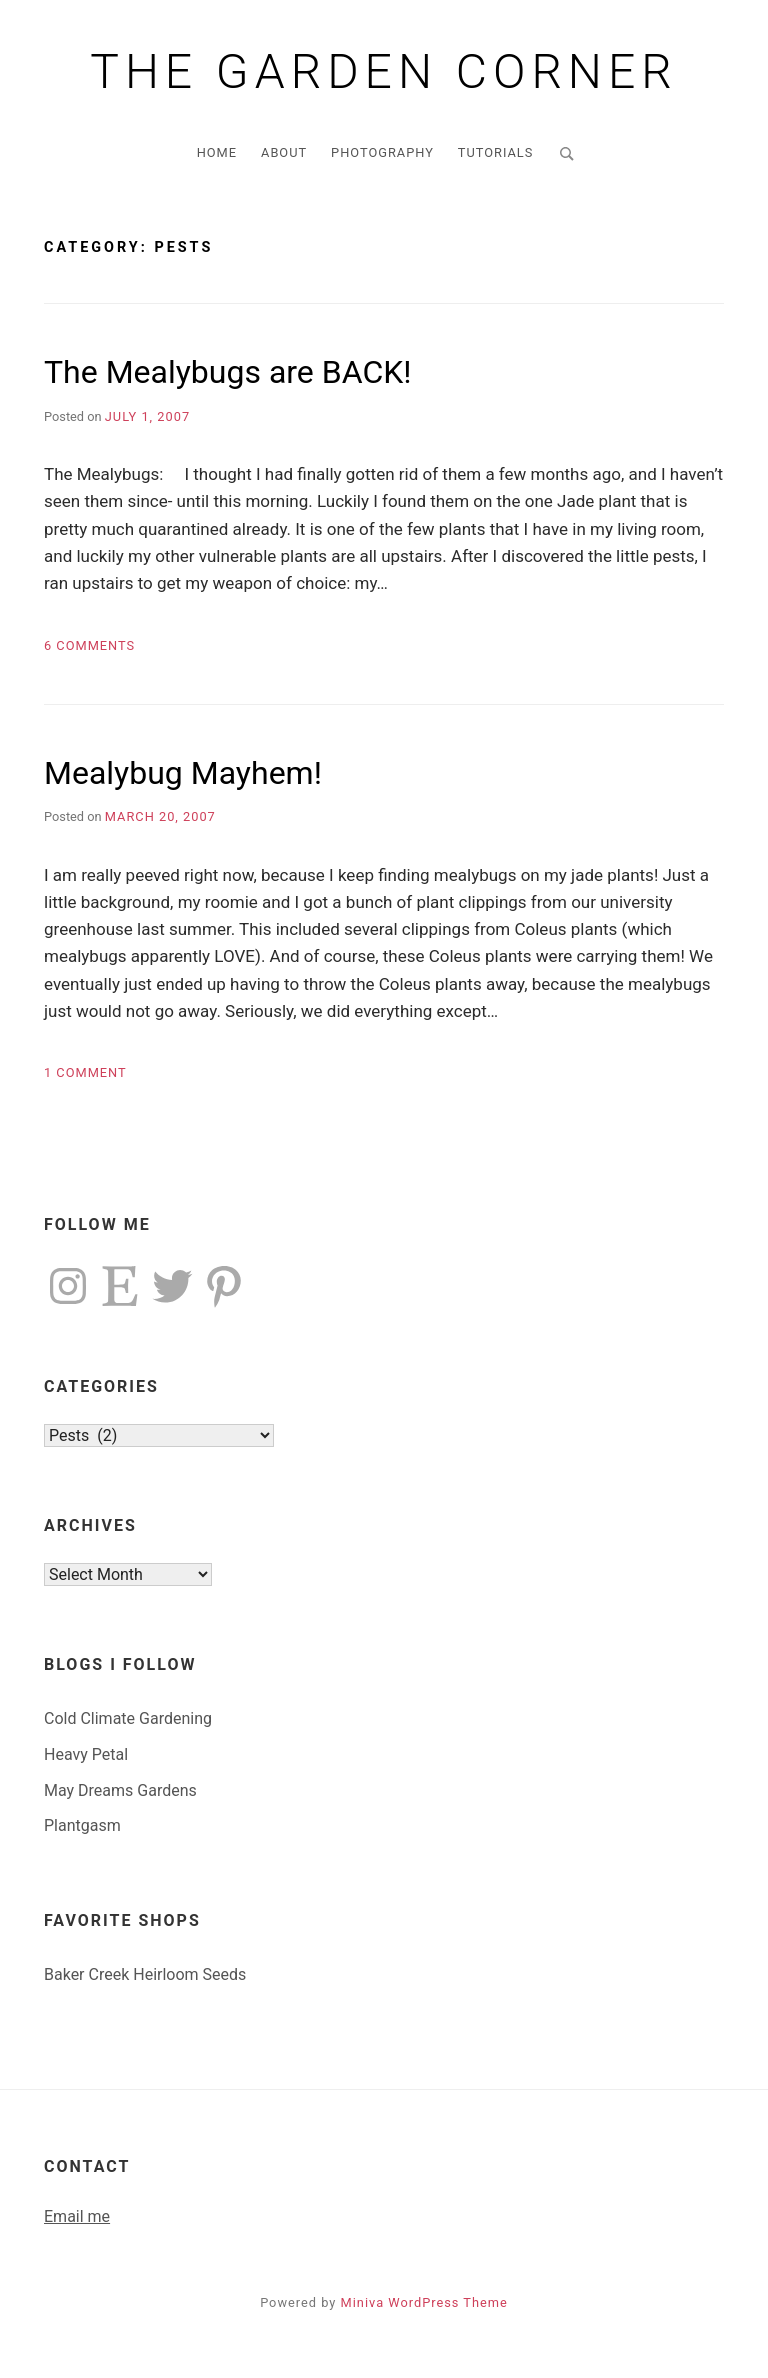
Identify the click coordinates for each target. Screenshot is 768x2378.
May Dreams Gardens (120, 1790)
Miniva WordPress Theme (424, 2302)
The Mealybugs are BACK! (228, 372)
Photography (382, 152)
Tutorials (496, 152)
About (284, 152)
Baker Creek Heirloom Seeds (145, 1974)
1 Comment (85, 1072)
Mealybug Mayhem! (183, 773)
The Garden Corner (384, 72)
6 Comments (89, 645)
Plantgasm (82, 1825)
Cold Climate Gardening (128, 1718)
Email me (77, 2216)
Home (217, 152)
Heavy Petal (86, 1754)
